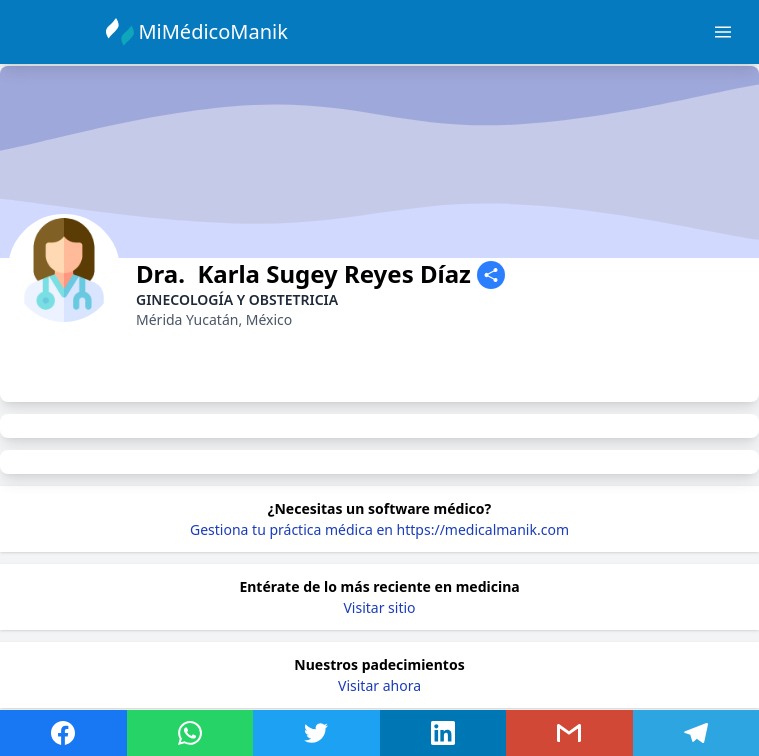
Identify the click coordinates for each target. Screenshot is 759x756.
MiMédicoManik (215, 31)
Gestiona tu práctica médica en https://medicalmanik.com (379, 529)
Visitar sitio (379, 607)
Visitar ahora (379, 685)
